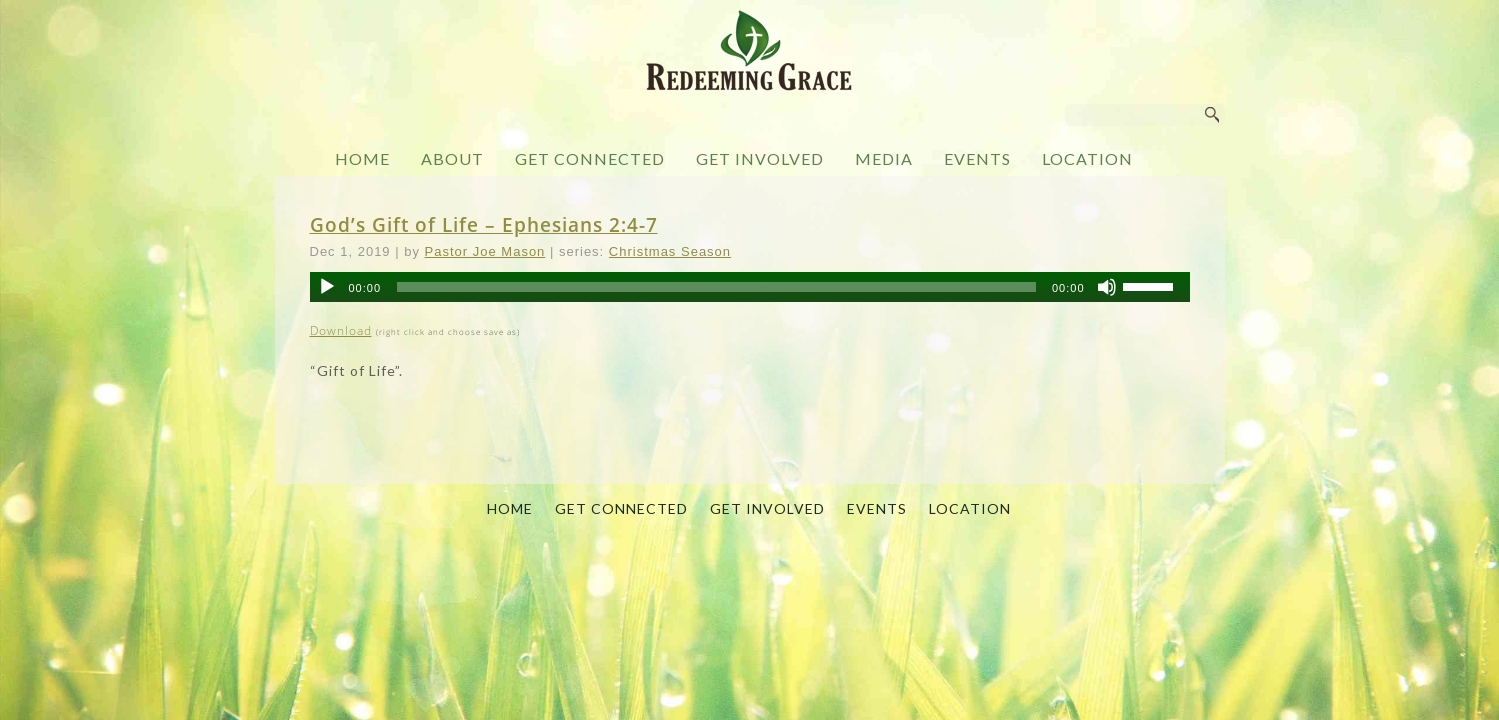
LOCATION (1087, 158)
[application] (750, 287)
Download (341, 330)
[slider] (716, 287)
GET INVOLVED (760, 158)
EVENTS (977, 158)
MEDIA (884, 158)
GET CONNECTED (590, 158)
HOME (362, 158)
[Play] (327, 287)
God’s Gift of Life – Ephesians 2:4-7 (484, 224)
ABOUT (452, 158)
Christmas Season (670, 251)
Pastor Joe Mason (485, 251)
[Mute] (1107, 287)
